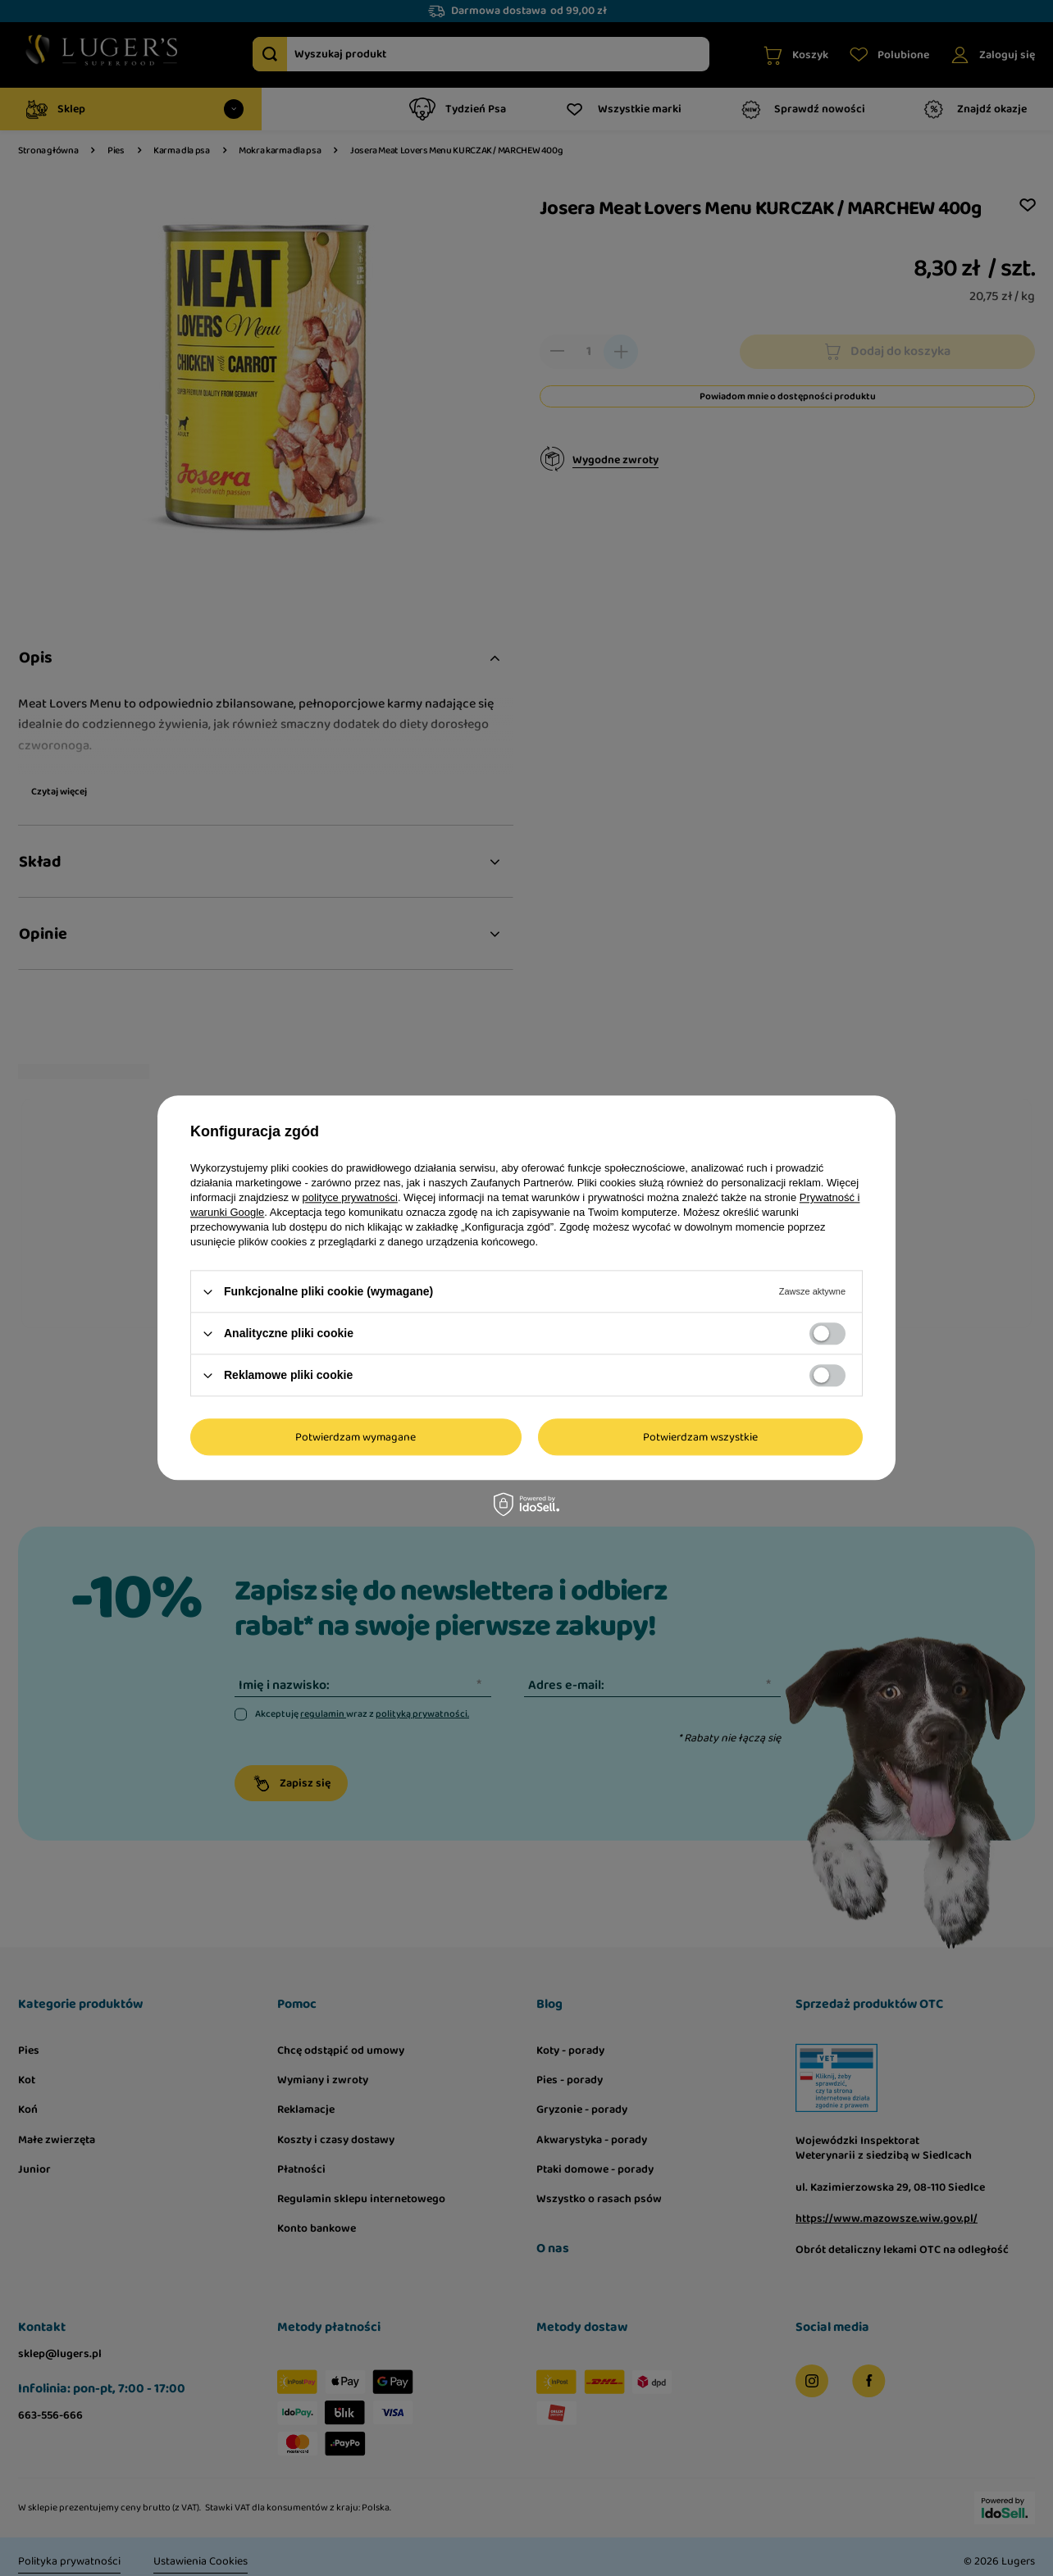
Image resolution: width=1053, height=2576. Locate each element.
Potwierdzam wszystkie (700, 1437)
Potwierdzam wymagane (355, 1437)
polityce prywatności (350, 1197)
